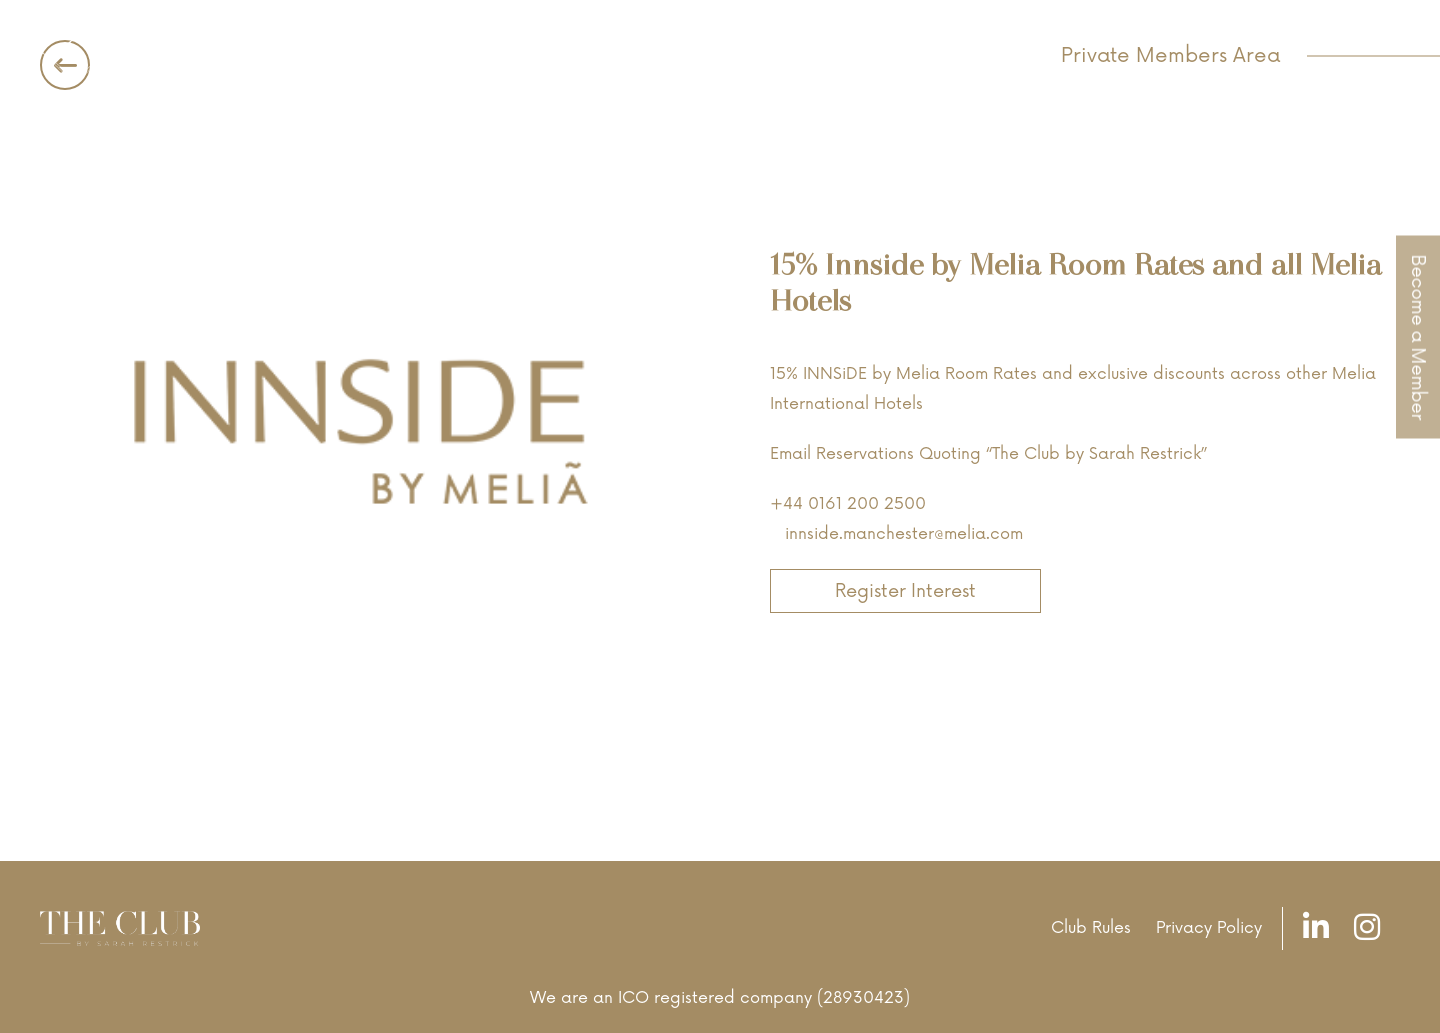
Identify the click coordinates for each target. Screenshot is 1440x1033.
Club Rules (1091, 928)
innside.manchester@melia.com (904, 534)
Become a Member (1418, 337)
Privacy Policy (1209, 928)
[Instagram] (1372, 928)
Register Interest (905, 591)
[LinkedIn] (1321, 928)
